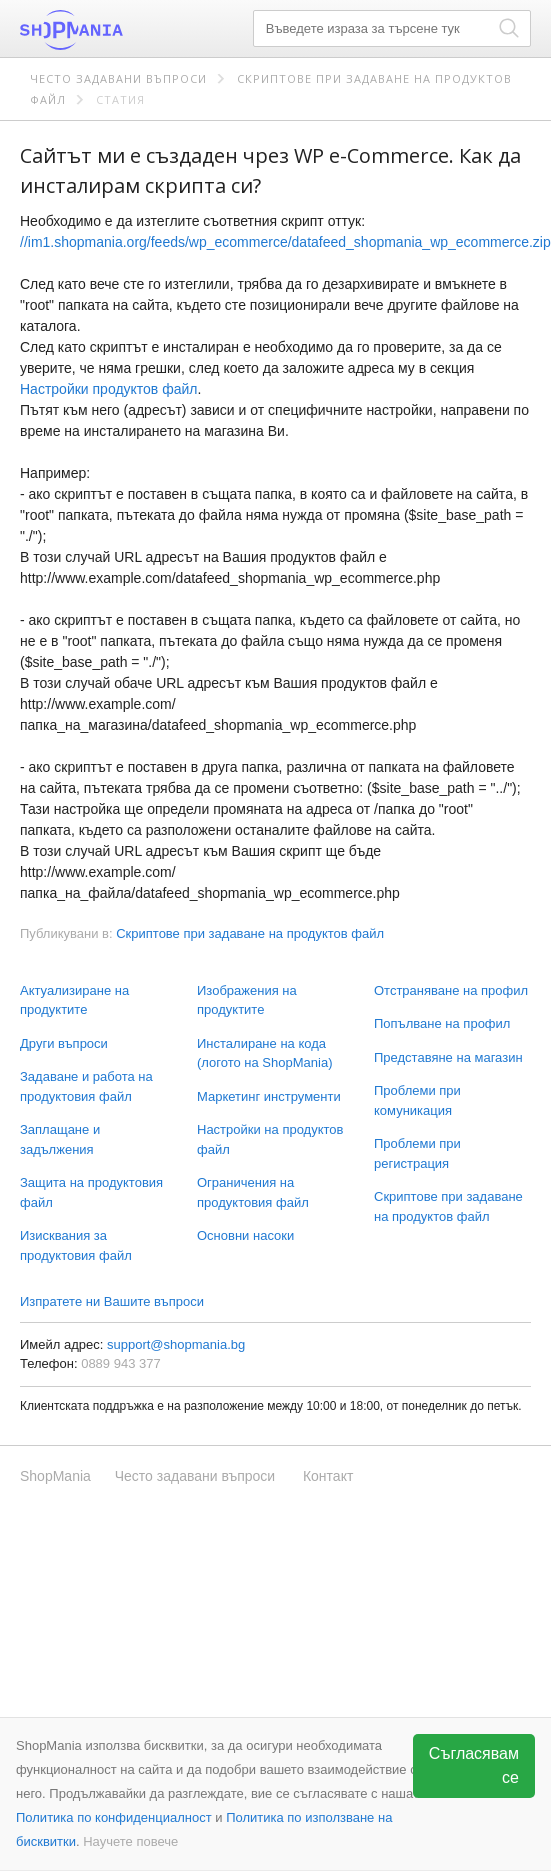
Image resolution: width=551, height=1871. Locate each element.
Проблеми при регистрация (417, 1153)
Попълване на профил (442, 1023)
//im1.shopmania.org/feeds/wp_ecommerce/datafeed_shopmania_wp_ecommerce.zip (285, 242)
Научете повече (130, 1841)
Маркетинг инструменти (269, 1096)
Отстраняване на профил (451, 990)
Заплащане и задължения (60, 1139)
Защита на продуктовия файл (91, 1192)
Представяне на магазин (448, 1057)
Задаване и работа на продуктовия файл (86, 1086)
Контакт (328, 1476)
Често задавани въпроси (118, 78)
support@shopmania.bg (176, 1344)
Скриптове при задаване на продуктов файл (448, 1206)
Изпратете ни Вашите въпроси (112, 1301)
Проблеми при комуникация (417, 1100)
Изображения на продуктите (247, 1000)
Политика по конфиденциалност (114, 1817)
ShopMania (120, 30)
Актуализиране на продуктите (74, 1000)
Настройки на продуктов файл (270, 1139)
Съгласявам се (474, 1765)
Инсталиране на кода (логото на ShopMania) (264, 1053)
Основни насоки (245, 1235)
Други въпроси (64, 1043)
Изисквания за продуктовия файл (76, 1245)
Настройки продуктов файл (109, 389)
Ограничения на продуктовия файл (253, 1192)
